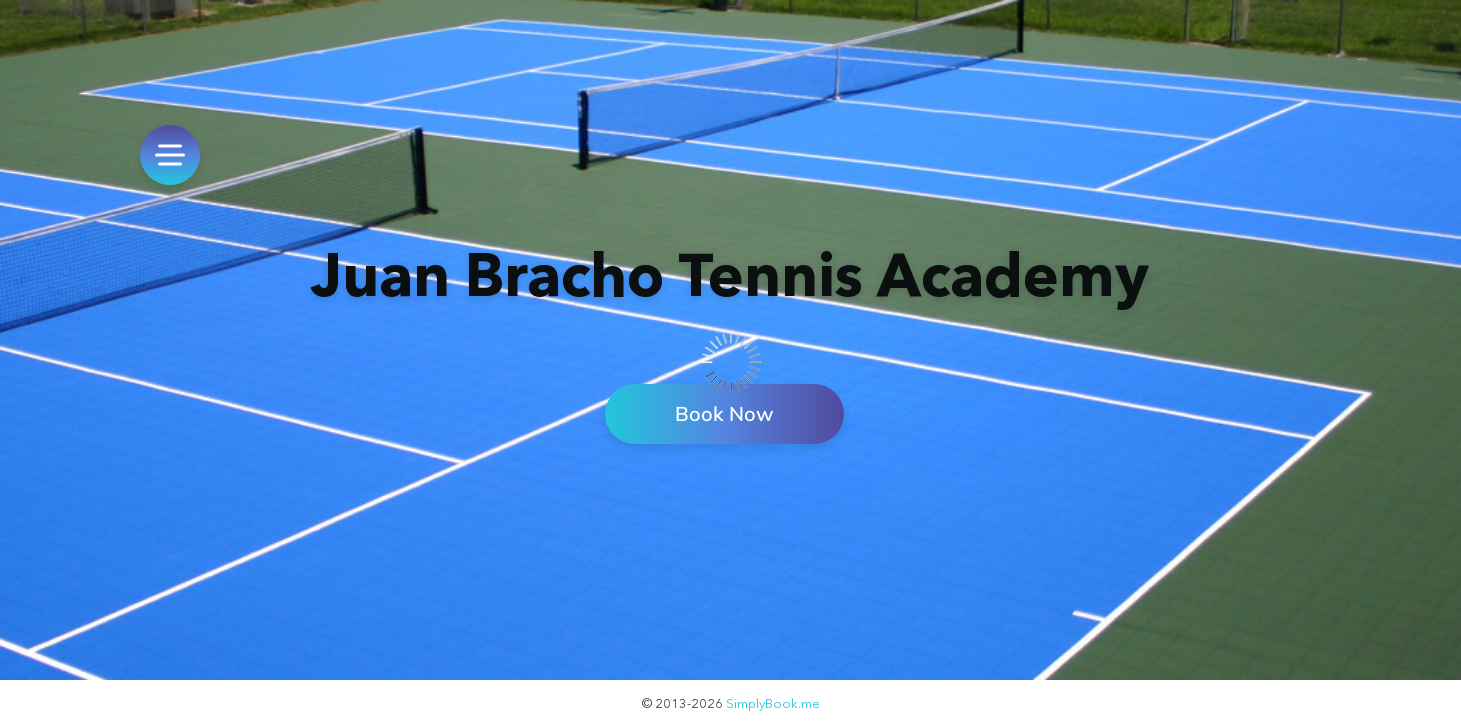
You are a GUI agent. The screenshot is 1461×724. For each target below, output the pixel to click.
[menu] (170, 155)
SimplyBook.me (773, 703)
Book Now (724, 413)
